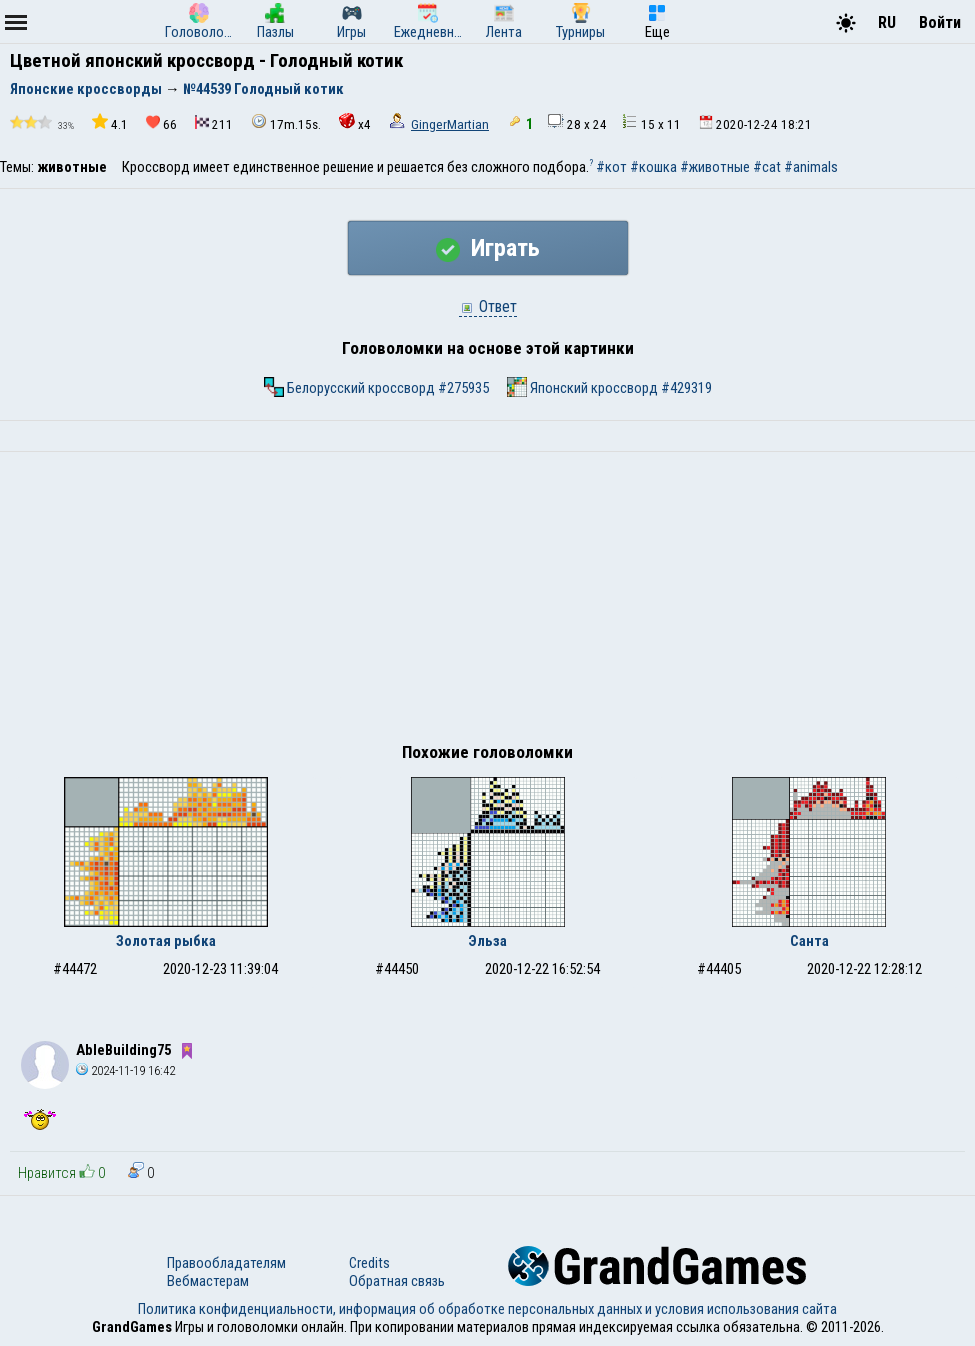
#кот (611, 167)
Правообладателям (226, 1263)
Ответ (488, 306)
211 (214, 123)
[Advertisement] (487, 602)
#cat (767, 167)
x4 (355, 122)
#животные (715, 167)
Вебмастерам (208, 1281)
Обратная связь (397, 1281)
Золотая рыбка (166, 941)
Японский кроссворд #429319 (609, 387)
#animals (811, 167)
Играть (488, 248)
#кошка (653, 167)
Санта (809, 941)
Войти (940, 22)
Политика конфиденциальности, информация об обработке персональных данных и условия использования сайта (487, 1309)
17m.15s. (286, 122)
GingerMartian (450, 124)
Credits (369, 1263)
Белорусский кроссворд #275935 (376, 387)
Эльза (487, 941)
